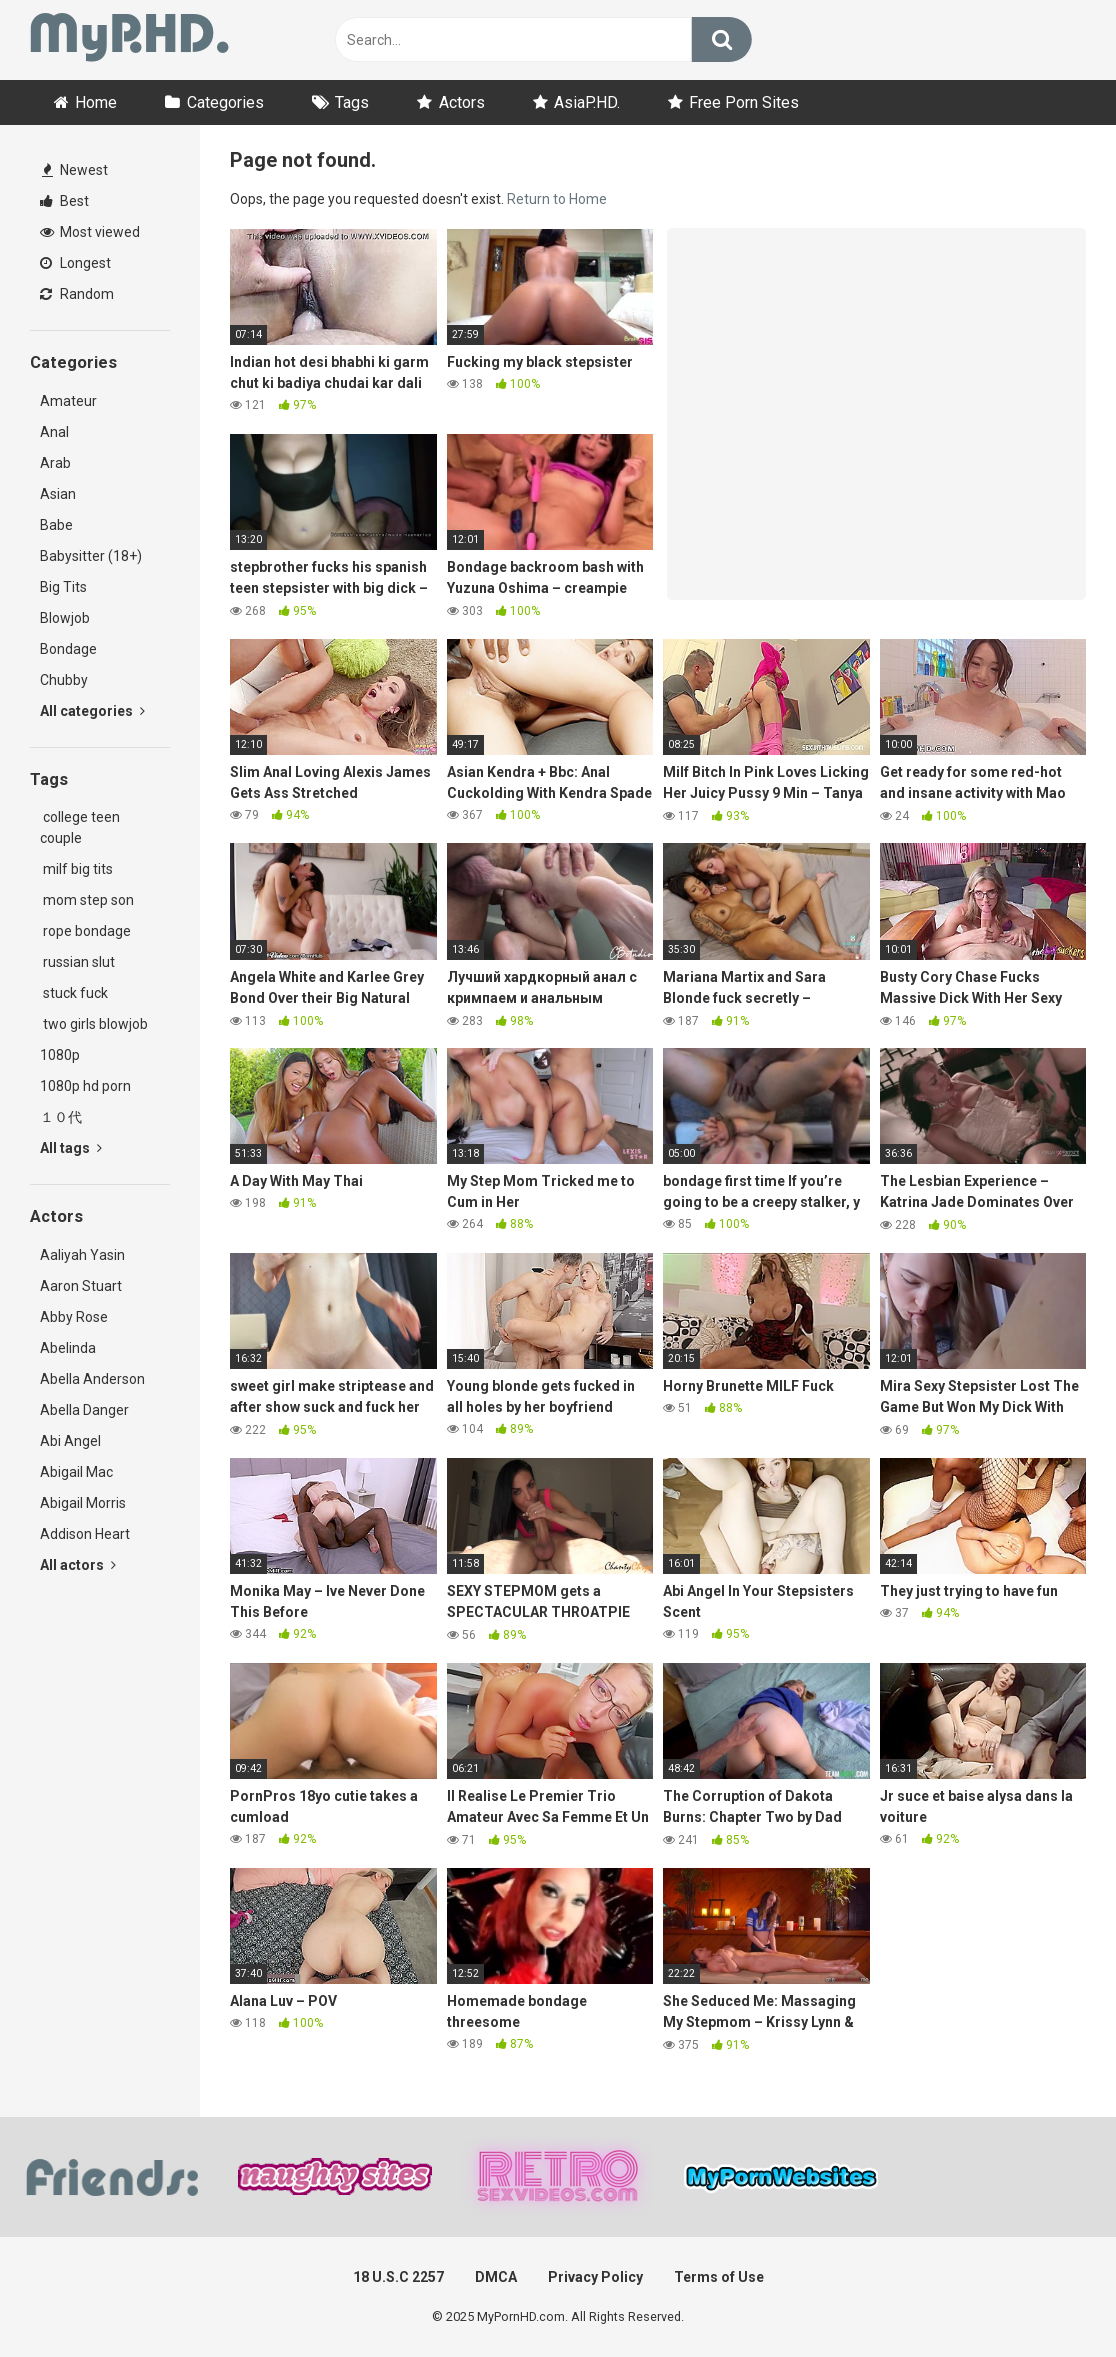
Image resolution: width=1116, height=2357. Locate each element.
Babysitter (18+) (91, 556)
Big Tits (63, 587)
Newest (75, 170)
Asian (58, 494)
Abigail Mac (76, 1472)
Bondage (68, 649)
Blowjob (65, 618)
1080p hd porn (85, 1086)
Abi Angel (70, 1441)
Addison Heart (85, 1534)
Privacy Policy (595, 2277)
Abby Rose (74, 1317)
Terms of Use (719, 2277)
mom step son (87, 900)
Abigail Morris (83, 1503)
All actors (78, 1565)
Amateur (68, 401)
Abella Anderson (92, 1379)
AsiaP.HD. (587, 102)
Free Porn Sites (744, 102)
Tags (352, 102)
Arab (55, 463)
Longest (75, 263)
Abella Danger (84, 1410)
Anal (54, 432)
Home (96, 102)
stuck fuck (74, 993)
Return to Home (557, 199)
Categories (225, 102)
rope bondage (85, 931)
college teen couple (80, 827)
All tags (71, 1148)
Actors (462, 102)
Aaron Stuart (81, 1286)
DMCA (496, 2277)
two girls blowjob (94, 1024)
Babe (56, 525)
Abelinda (68, 1348)
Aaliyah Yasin (82, 1255)
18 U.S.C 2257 (398, 2277)
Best (64, 201)
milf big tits (76, 869)
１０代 (61, 1117)
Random (77, 294)
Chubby (64, 680)
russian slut (77, 962)
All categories (92, 711)
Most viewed (90, 232)
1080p (60, 1055)
